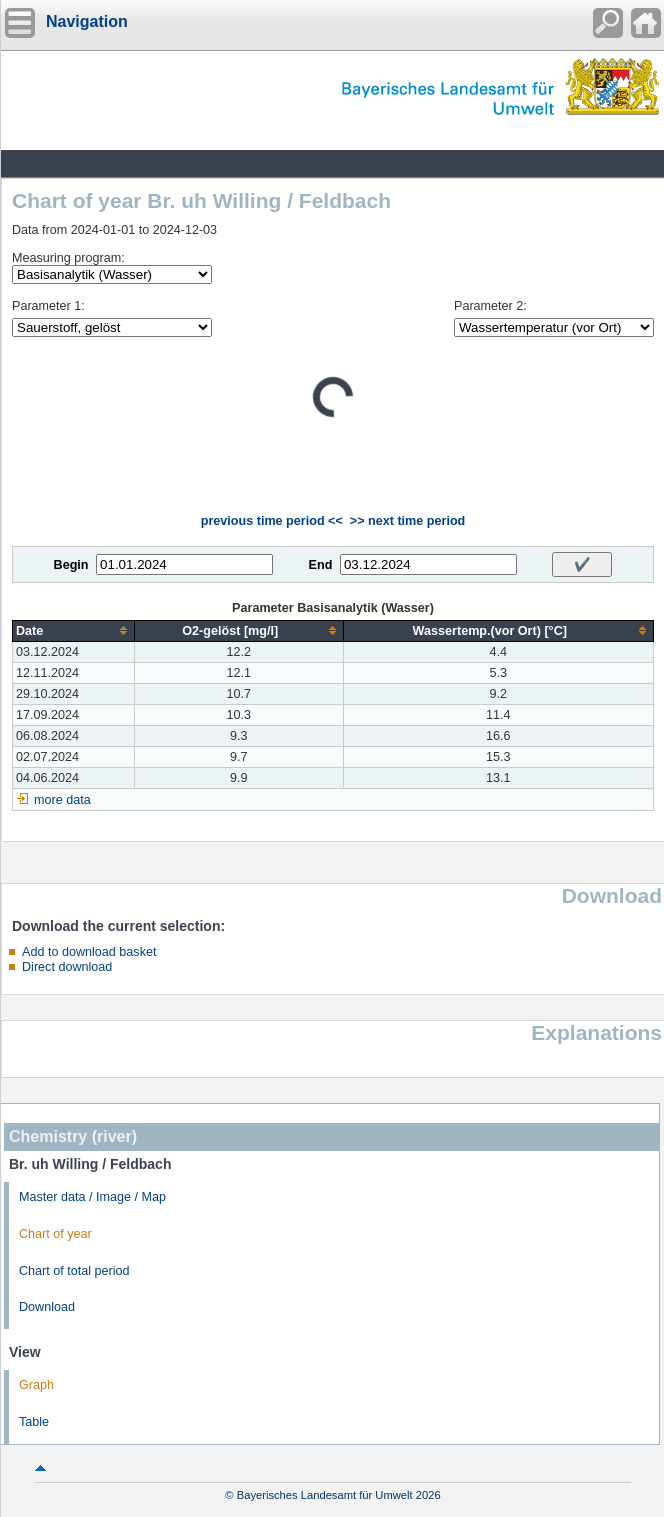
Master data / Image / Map (92, 1197)
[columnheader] (74, 630)
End (321, 565)
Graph (36, 1385)
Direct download (67, 967)
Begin (71, 565)
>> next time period (407, 521)
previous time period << (272, 521)
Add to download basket (89, 952)
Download (47, 1307)
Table (34, 1422)
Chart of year (55, 1234)
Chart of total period (74, 1271)
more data (62, 800)
